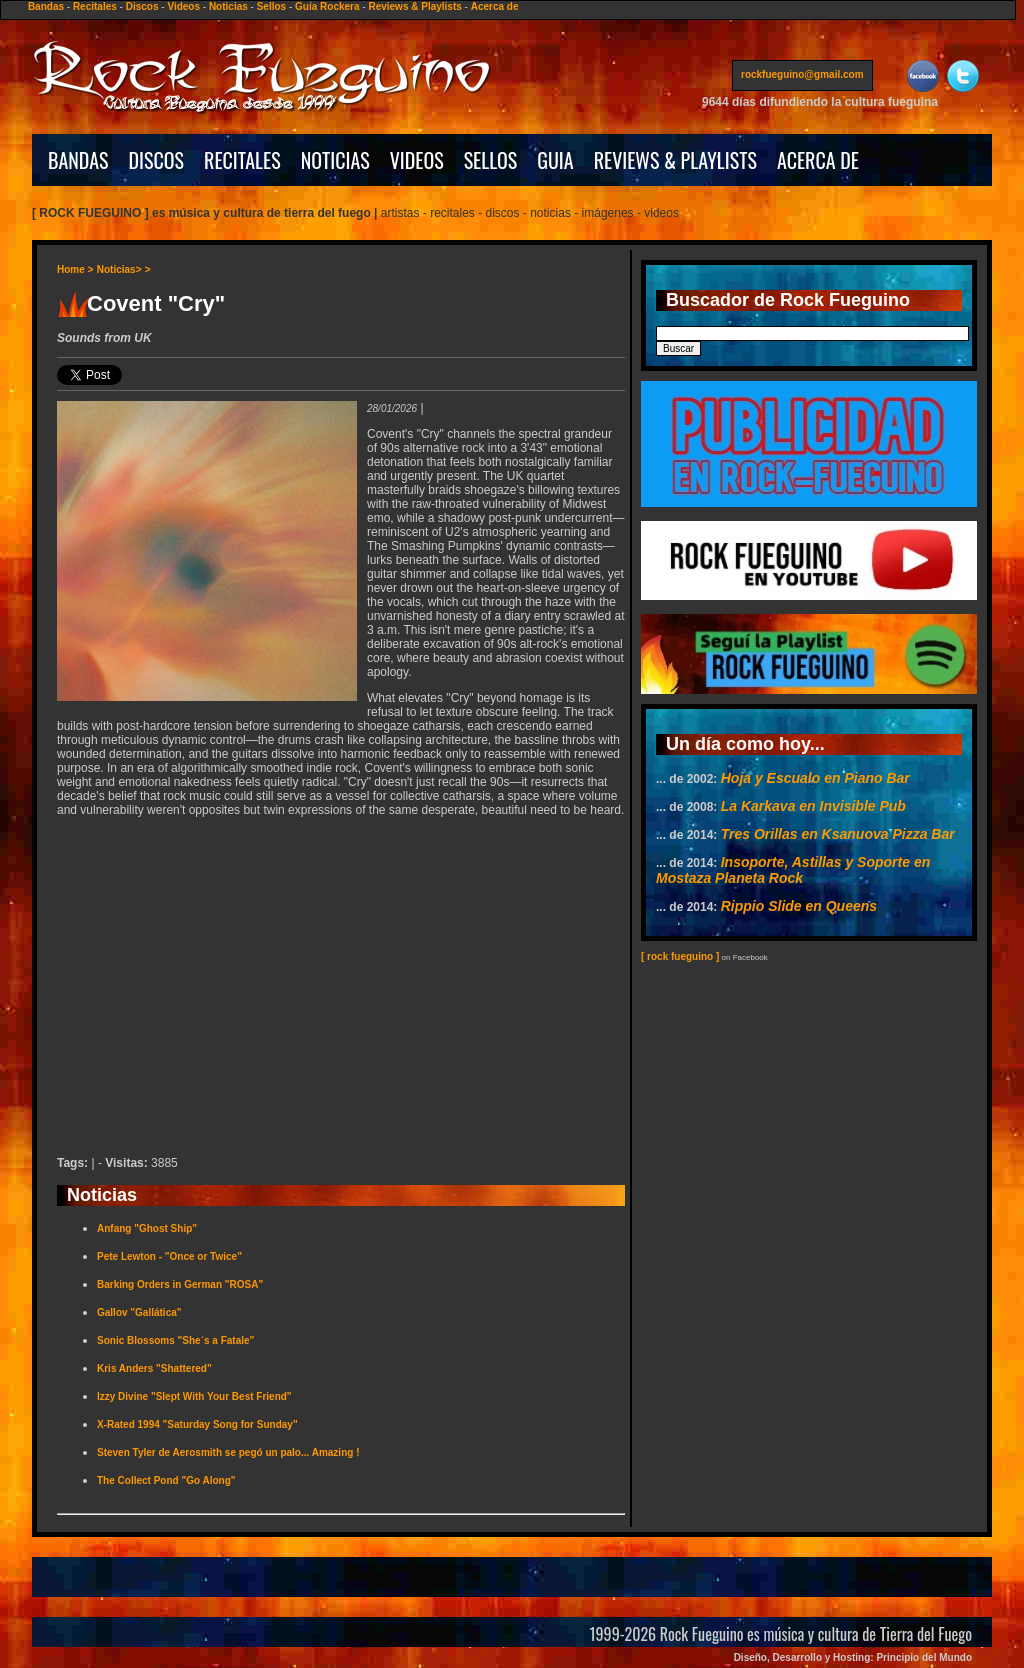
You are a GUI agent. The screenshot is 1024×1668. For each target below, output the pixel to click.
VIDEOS (417, 160)
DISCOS (157, 160)
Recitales (95, 6)
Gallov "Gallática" (139, 1312)
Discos (142, 6)
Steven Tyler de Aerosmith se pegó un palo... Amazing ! (228, 1452)
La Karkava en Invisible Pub (813, 806)
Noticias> (119, 269)
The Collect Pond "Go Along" (166, 1480)
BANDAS (78, 160)
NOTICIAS (335, 160)
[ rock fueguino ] (680, 956)
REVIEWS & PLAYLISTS (675, 160)
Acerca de (495, 6)
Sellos (271, 6)
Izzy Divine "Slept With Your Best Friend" (194, 1396)
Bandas (46, 6)
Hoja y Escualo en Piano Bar (815, 778)
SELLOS (491, 160)
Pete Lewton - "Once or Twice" (169, 1256)
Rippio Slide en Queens (799, 906)
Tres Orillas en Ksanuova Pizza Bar (838, 834)
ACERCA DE (818, 160)
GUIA (555, 160)
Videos (183, 6)
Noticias (228, 6)
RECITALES (242, 160)
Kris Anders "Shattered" (154, 1368)
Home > (75, 269)
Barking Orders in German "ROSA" (180, 1284)
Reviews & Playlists (414, 6)
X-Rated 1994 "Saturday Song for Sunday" (197, 1424)
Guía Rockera (327, 6)
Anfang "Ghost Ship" (147, 1228)
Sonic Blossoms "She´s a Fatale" (175, 1340)
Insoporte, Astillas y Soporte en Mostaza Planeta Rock (793, 870)
